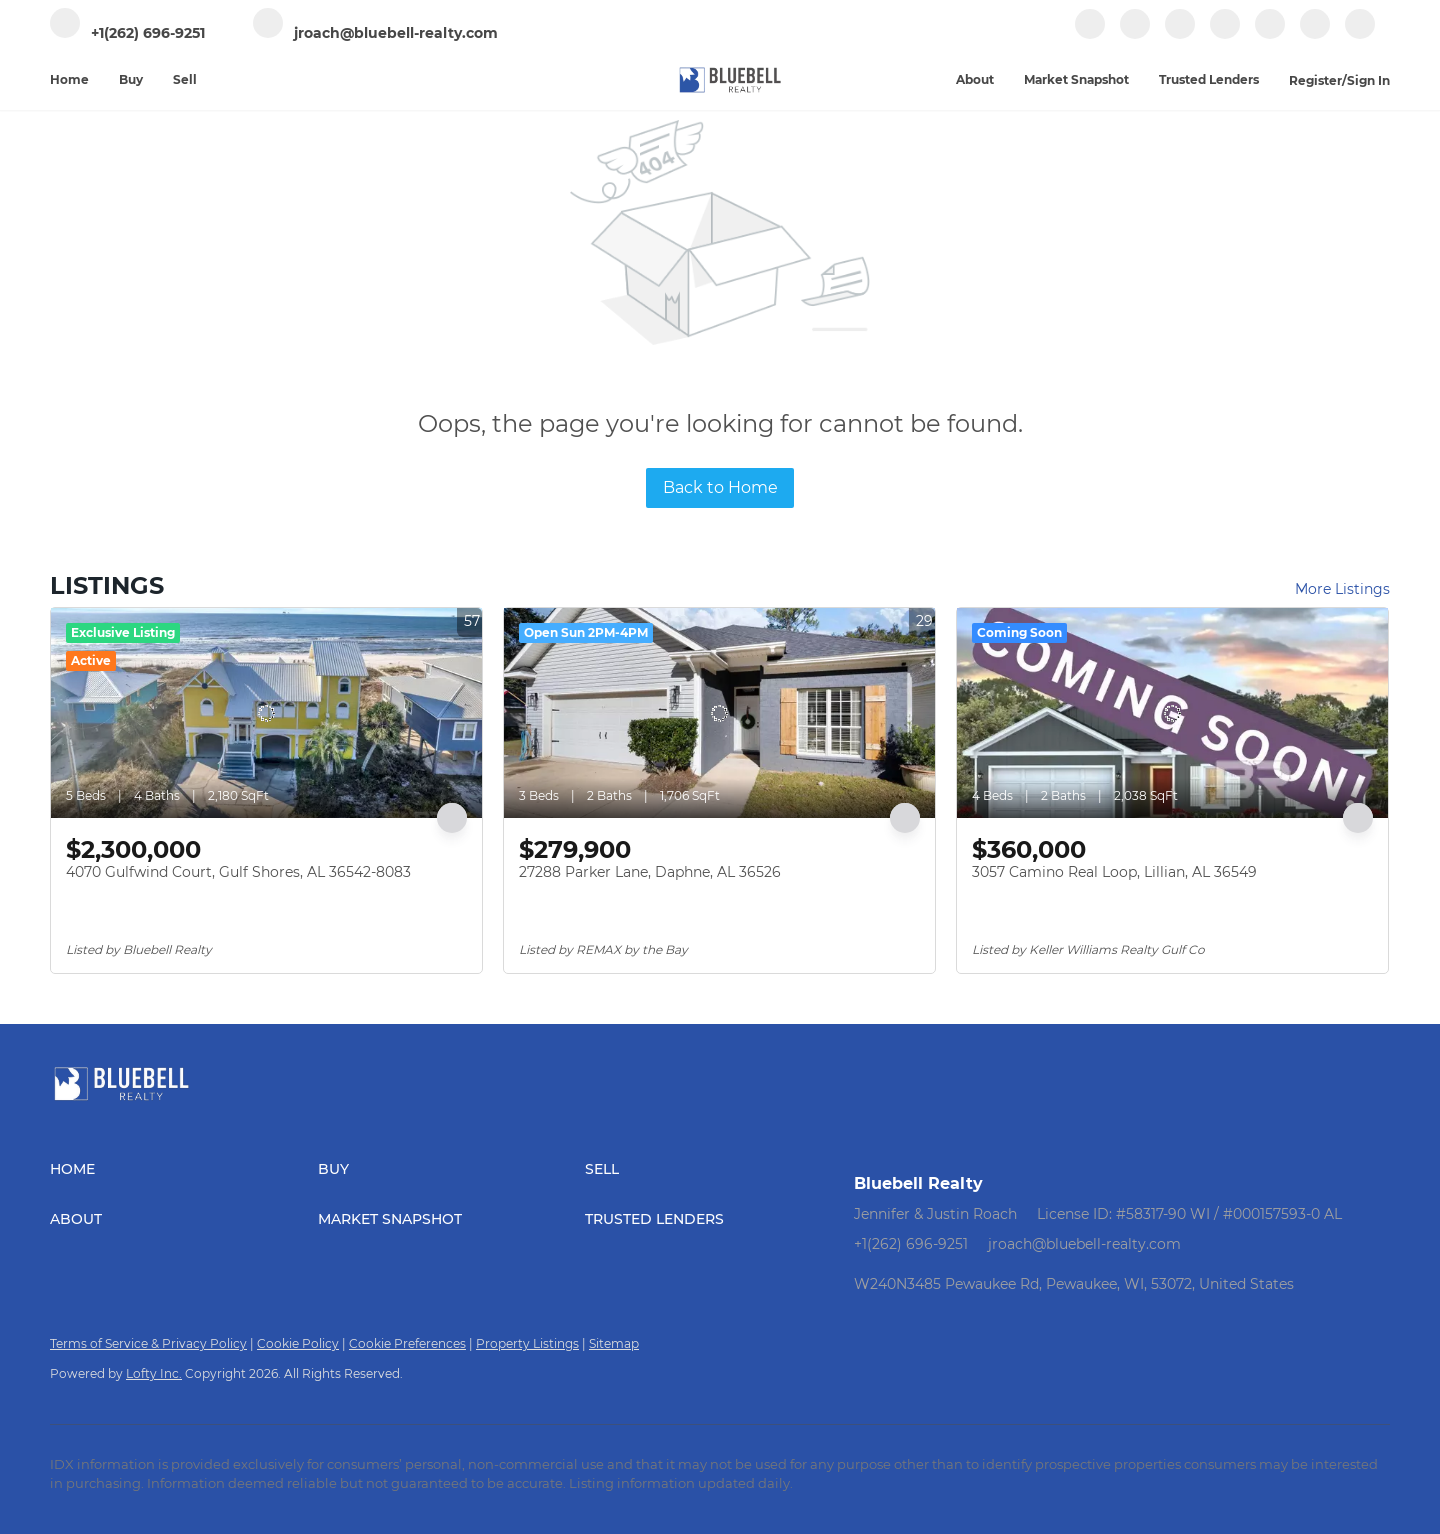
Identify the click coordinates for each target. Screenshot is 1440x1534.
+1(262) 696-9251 (911, 1244)
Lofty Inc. (154, 1373)
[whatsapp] (1360, 34)
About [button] (975, 79)
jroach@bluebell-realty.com (1084, 1244)
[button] (184, 1169)
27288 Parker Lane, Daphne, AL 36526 (650, 872)
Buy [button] (131, 79)
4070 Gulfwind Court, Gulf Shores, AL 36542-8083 (238, 872)
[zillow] (1180, 34)
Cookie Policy (298, 1343)
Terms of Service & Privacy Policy (148, 1343)
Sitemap (614, 1343)
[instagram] (1225, 34)
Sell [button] (185, 79)
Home (69, 79)
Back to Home (720, 487)
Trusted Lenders (1209, 79)
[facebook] (1090, 34)
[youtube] (1270, 34)
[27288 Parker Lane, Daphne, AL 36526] (719, 713)
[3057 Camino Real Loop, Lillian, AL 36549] (1172, 713)
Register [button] (1315, 80)
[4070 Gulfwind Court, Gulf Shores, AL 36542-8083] (266, 713)
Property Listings (527, 1343)
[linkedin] (1135, 34)
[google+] (1315, 34)
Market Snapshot (1076, 79)
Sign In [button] (1368, 80)
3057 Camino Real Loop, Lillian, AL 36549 (1114, 872)
